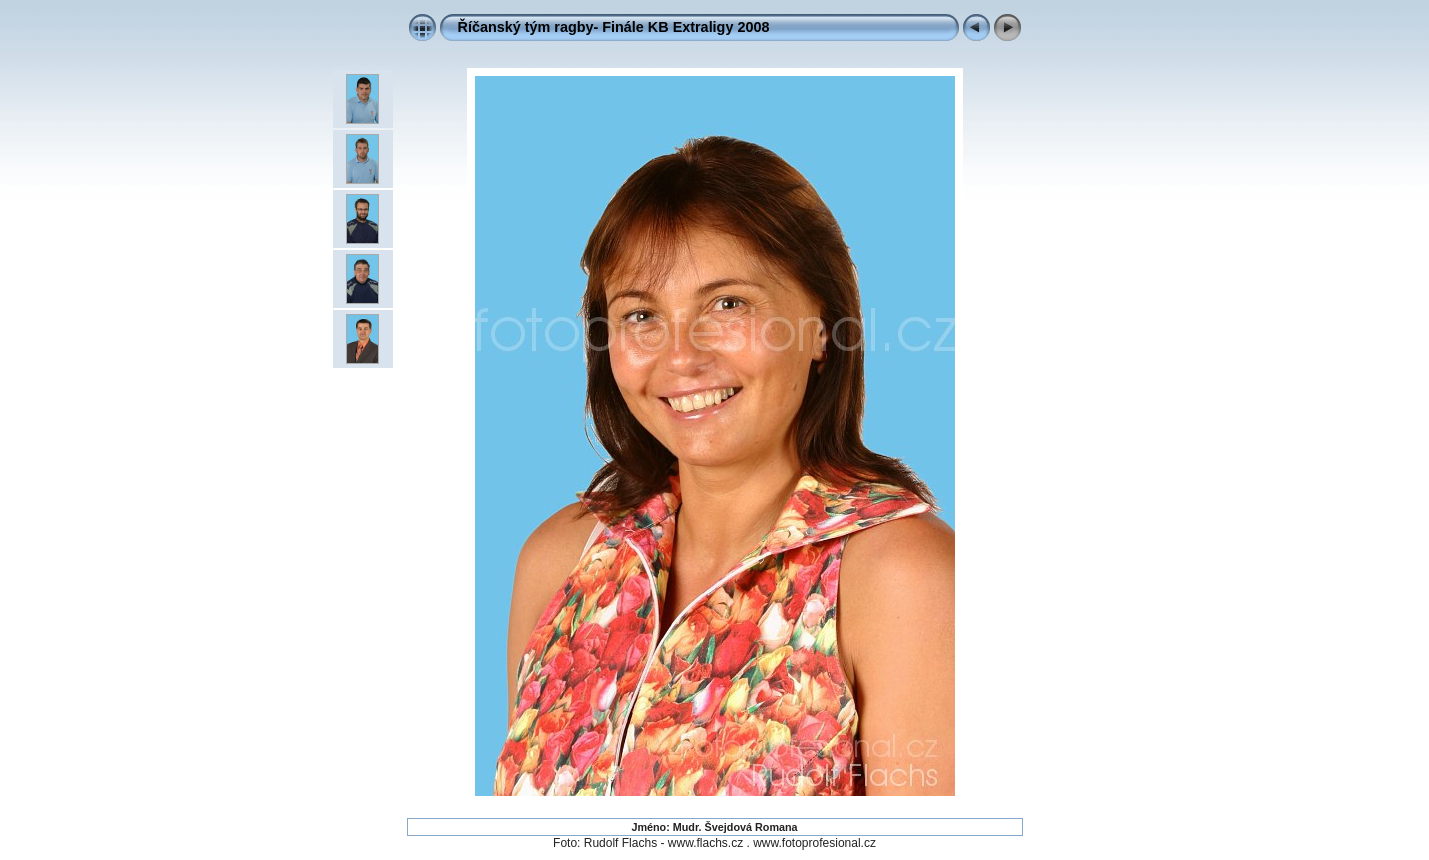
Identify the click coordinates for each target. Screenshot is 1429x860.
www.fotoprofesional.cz (814, 843)
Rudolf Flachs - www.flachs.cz (663, 843)
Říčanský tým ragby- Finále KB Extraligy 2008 (614, 27)
